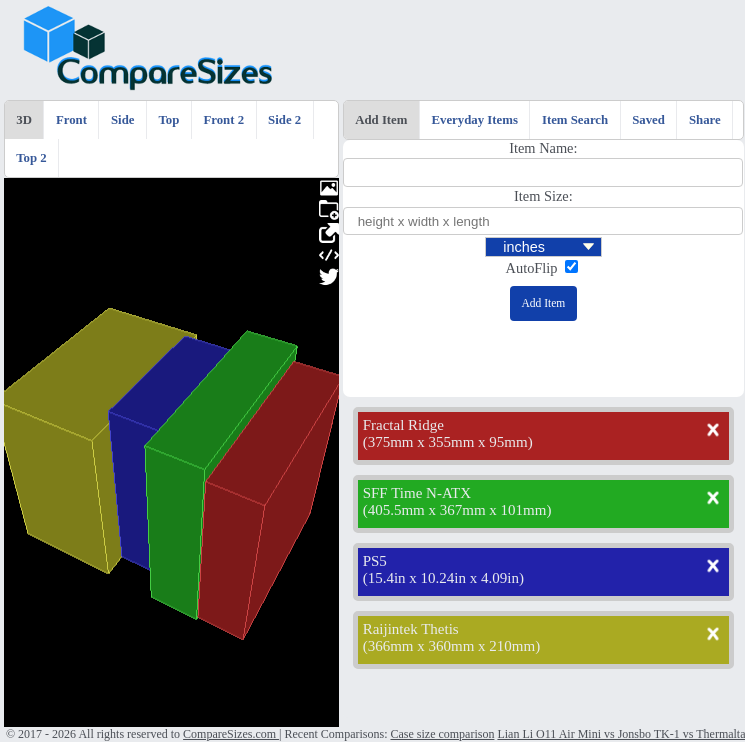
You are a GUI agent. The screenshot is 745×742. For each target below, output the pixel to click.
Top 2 (31, 158)
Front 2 (223, 120)
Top (169, 120)
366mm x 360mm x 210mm (452, 646)
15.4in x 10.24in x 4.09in (443, 578)
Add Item (381, 120)
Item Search (575, 120)
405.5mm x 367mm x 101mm (457, 510)
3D (24, 120)
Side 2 (284, 120)
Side (122, 120)
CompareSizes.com (231, 734)
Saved (648, 120)
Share (705, 120)
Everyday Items (475, 120)
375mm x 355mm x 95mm (448, 442)
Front (71, 120)
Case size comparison (442, 734)
